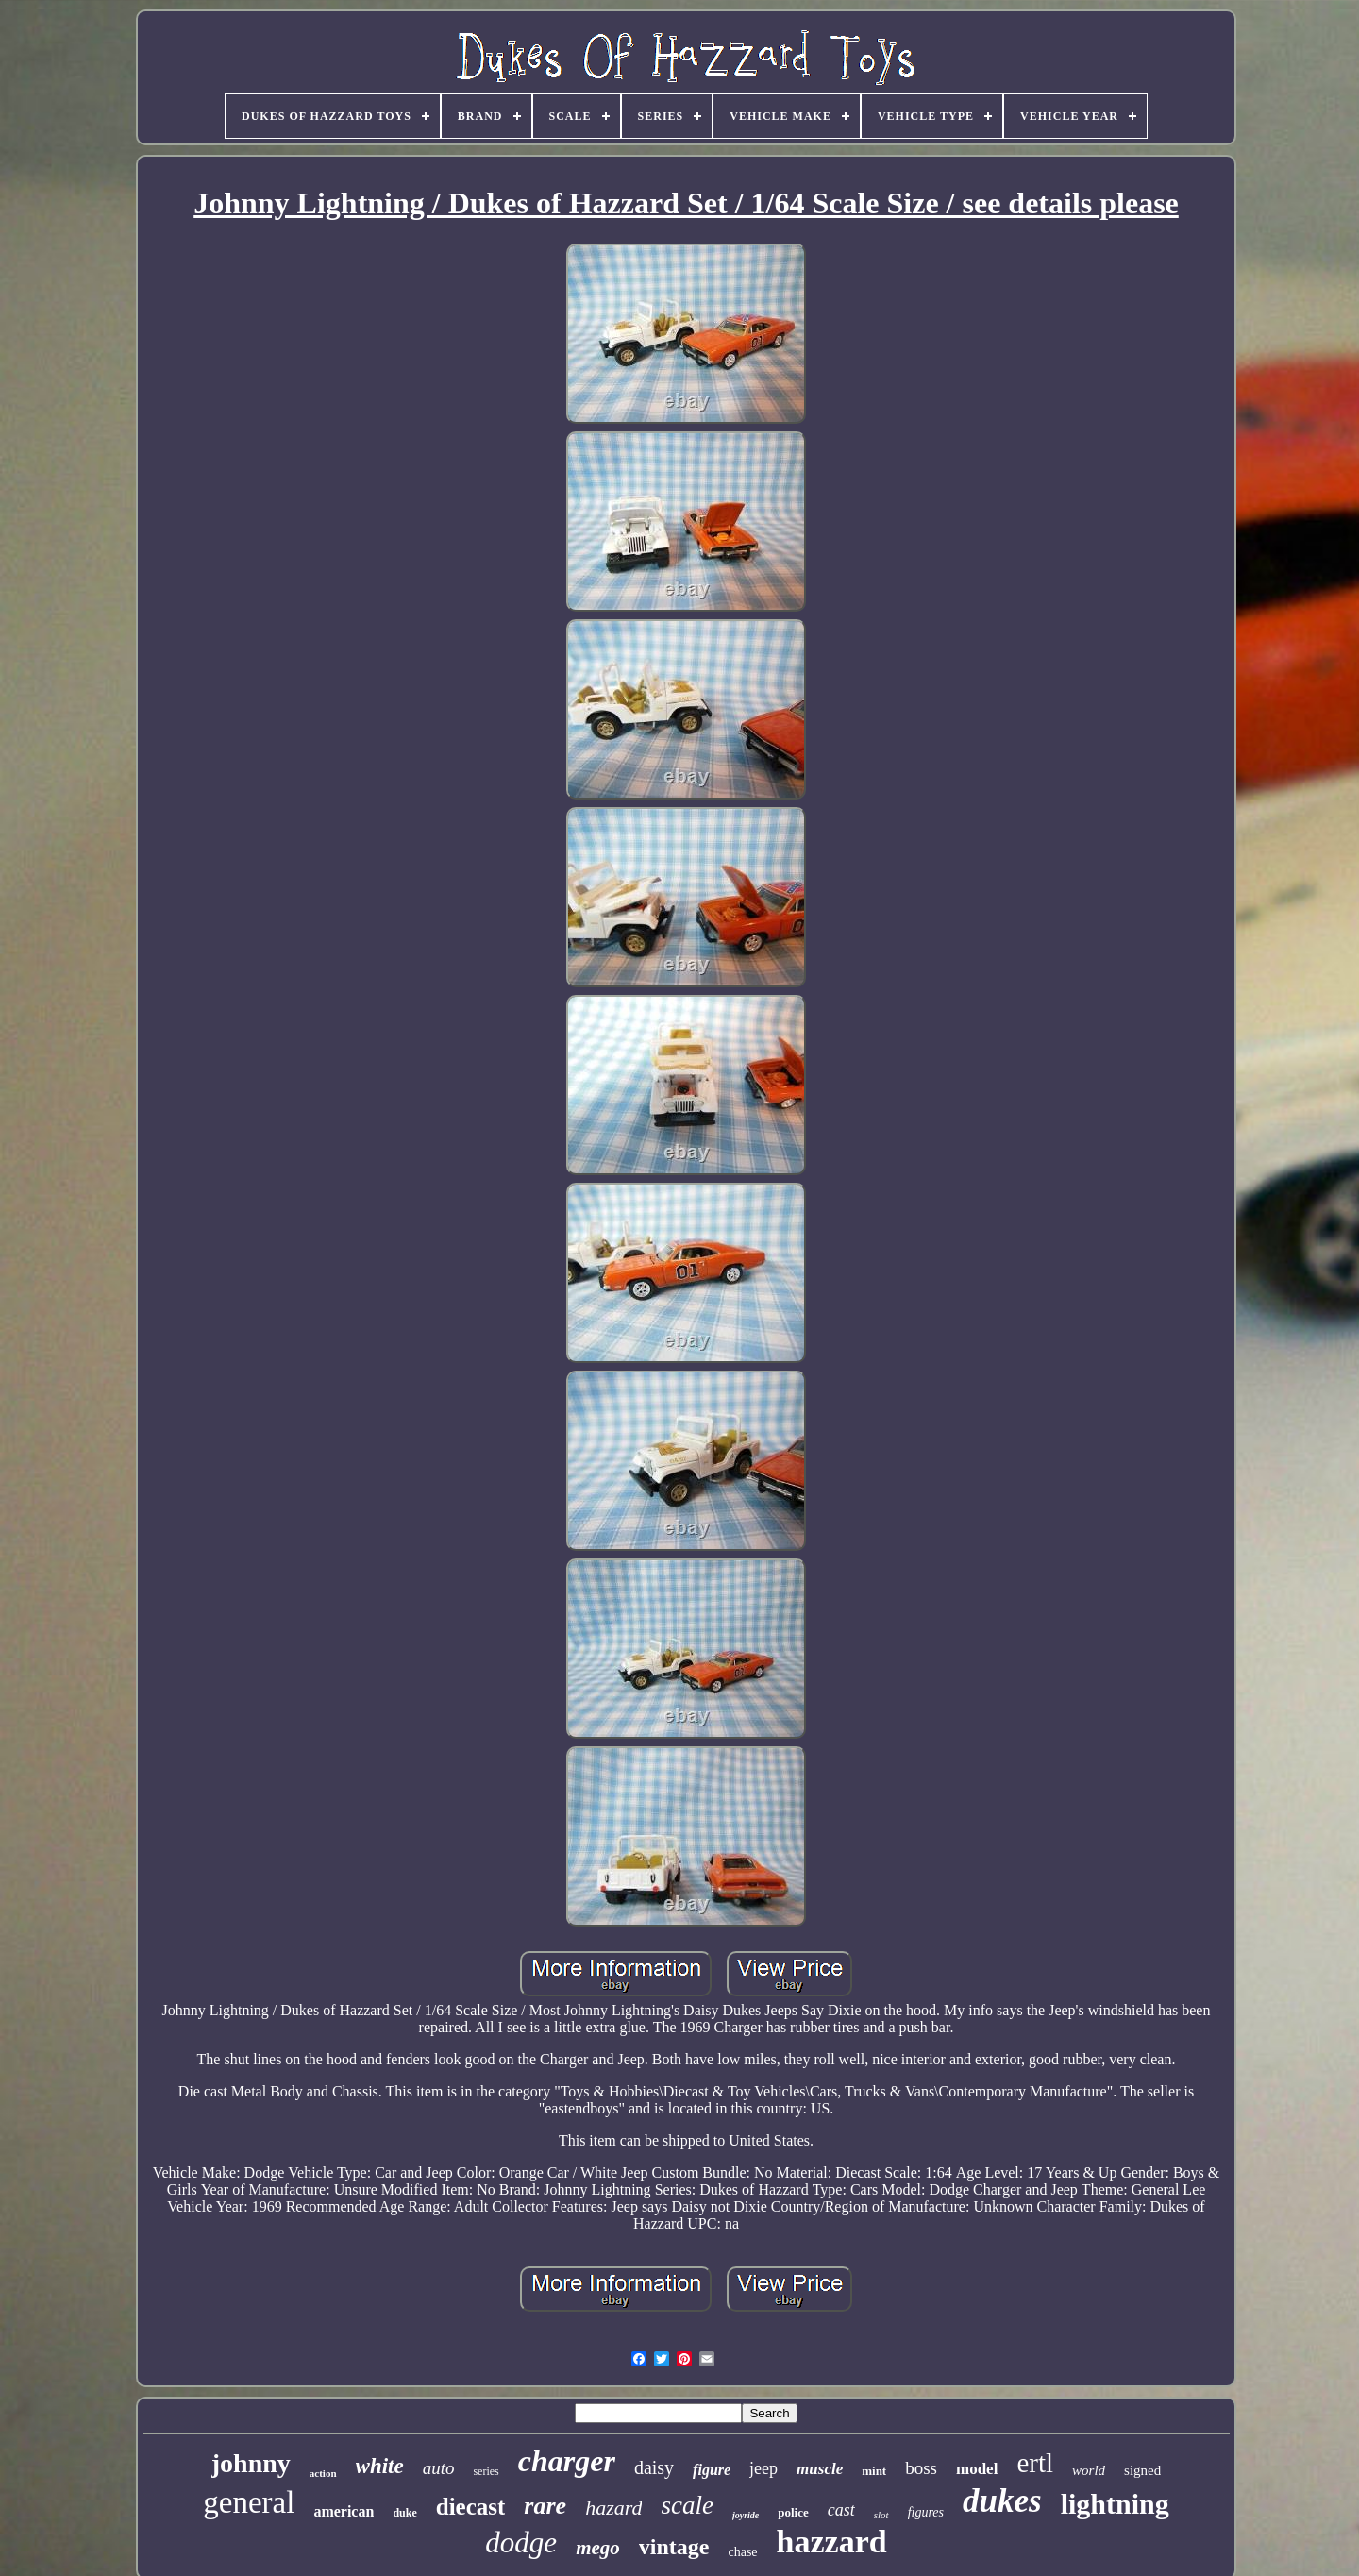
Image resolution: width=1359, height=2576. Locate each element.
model (977, 2469)
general (248, 2502)
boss (921, 2468)
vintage (674, 2546)
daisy (654, 2467)
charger (566, 2461)
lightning (1115, 2503)
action (323, 2473)
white (380, 2466)
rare (545, 2505)
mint (874, 2471)
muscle (820, 2469)
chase (742, 2552)
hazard (613, 2507)
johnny (251, 2463)
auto (439, 2468)
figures (926, 2512)
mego (598, 2547)
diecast (471, 2506)
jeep (763, 2468)
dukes (1002, 2501)
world (1088, 2470)
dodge (521, 2542)
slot (881, 2514)
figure (711, 2470)
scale (687, 2505)
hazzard (832, 2541)
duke (404, 2512)
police (793, 2512)
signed (1142, 2470)
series (485, 2471)
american (343, 2511)
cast (841, 2509)
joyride (745, 2515)
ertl (1034, 2463)
